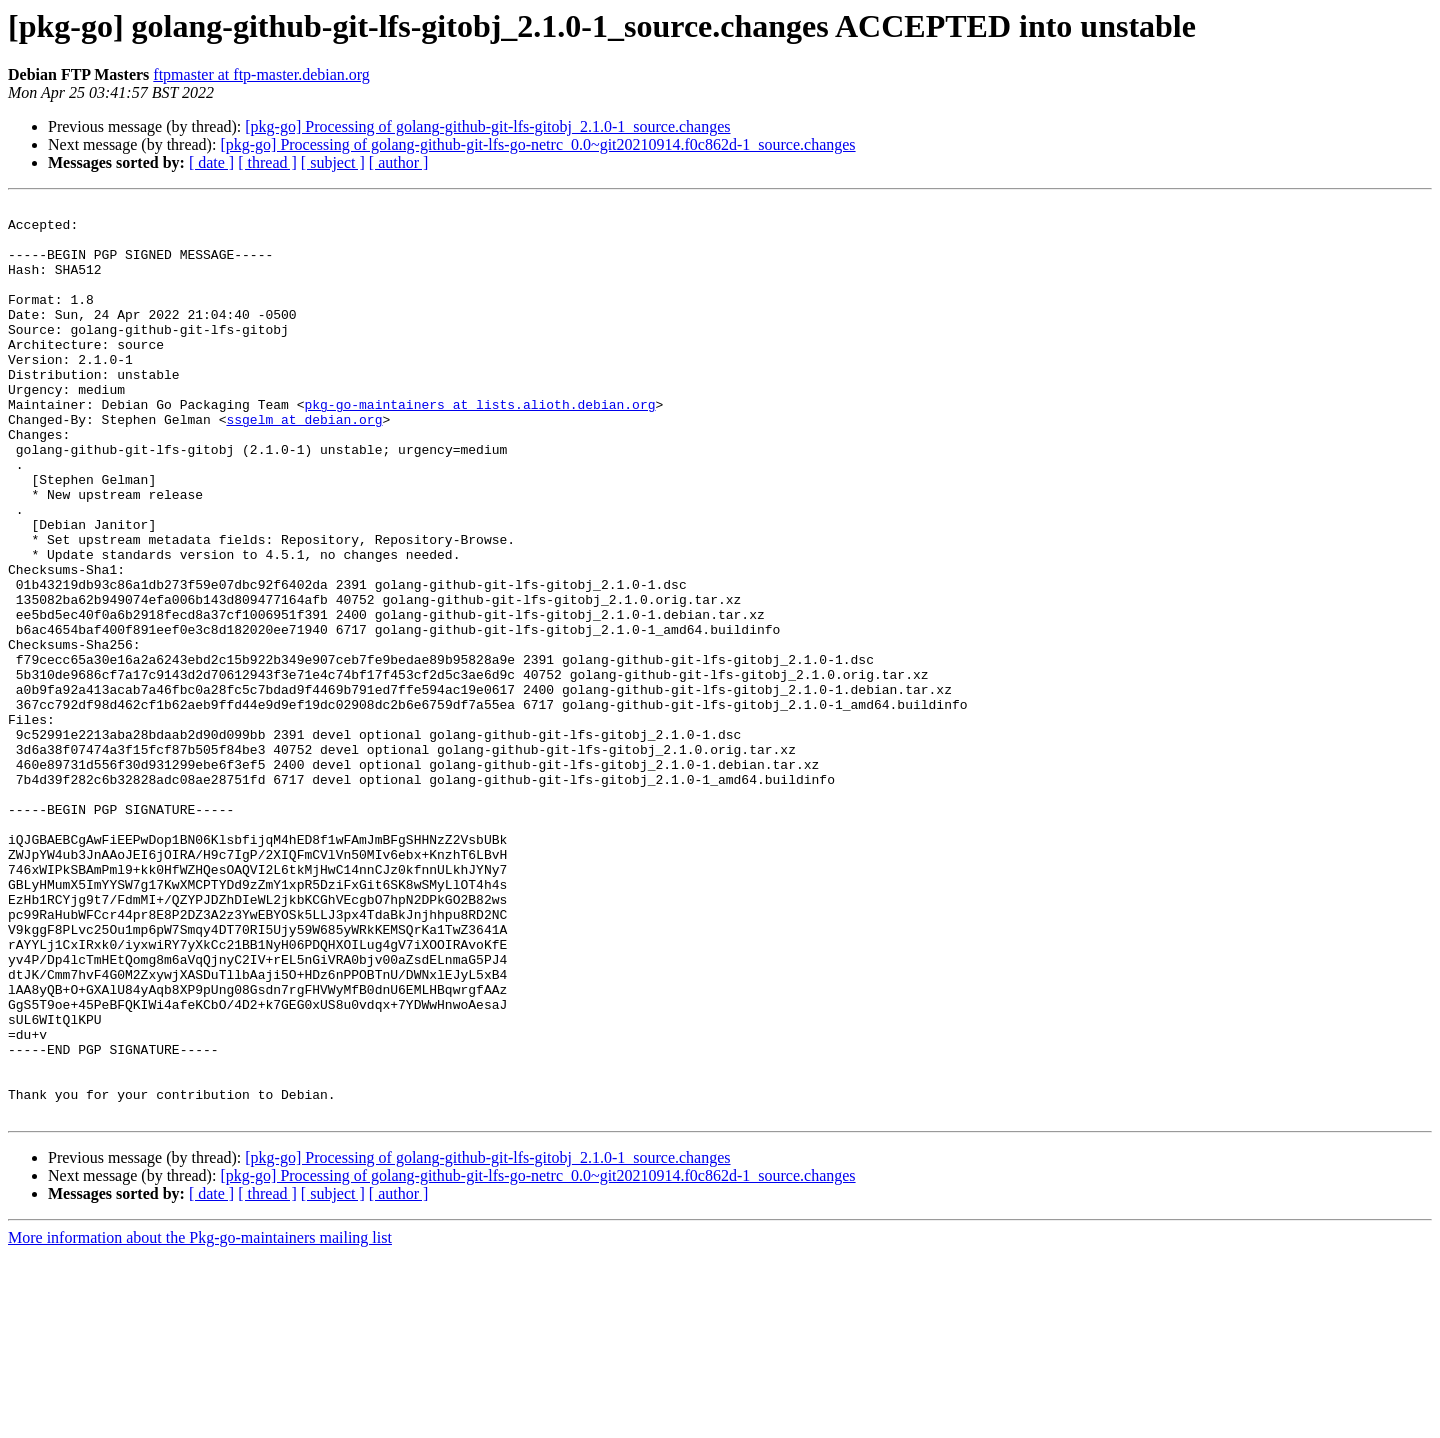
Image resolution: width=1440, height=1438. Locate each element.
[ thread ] (267, 162)
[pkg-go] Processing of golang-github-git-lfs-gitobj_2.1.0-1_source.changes (487, 126)
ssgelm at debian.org (304, 464)
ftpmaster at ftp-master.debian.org (261, 74)
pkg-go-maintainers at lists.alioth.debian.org (479, 446)
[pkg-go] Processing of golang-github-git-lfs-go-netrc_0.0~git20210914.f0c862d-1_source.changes (537, 144)
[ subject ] (333, 162)
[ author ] (399, 162)
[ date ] (211, 162)
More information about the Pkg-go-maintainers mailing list (200, 1420)
